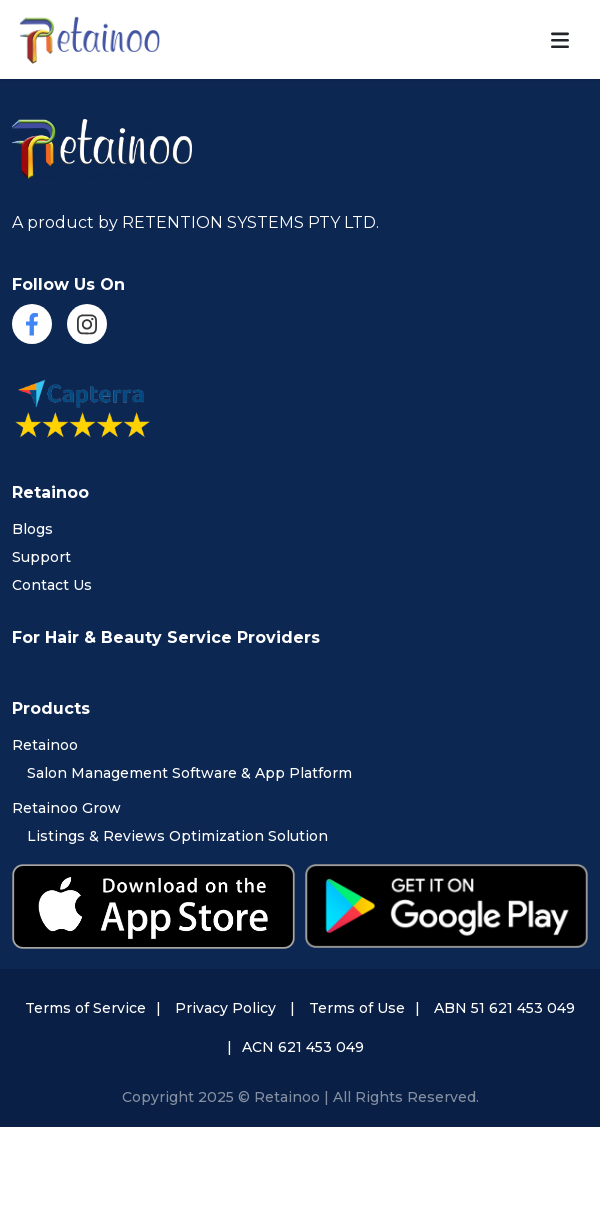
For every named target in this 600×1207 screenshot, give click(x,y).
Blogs (32, 529)
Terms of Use (357, 1008)
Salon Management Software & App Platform (189, 773)
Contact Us (52, 585)
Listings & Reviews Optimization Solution (177, 836)
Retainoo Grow (66, 808)
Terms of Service (85, 1008)
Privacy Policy (225, 1008)
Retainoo (45, 745)
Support (41, 557)
